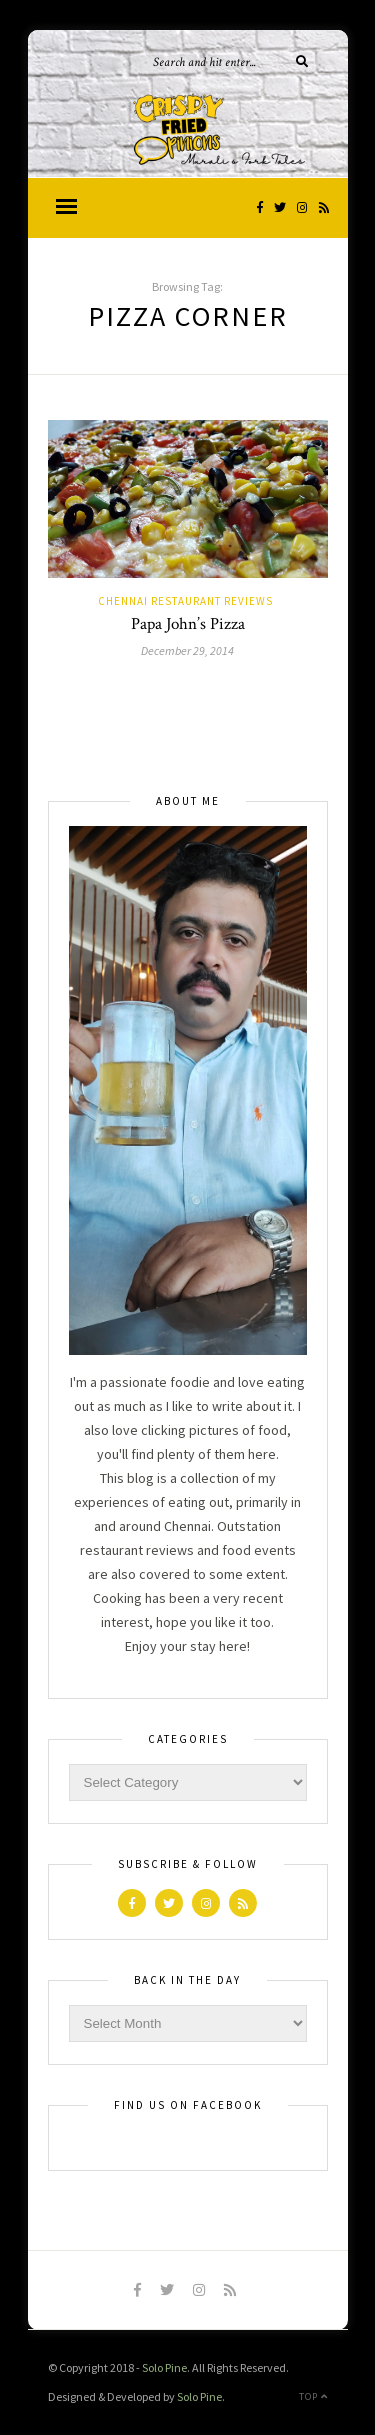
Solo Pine (164, 2367)
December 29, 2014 (187, 650)
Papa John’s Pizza (188, 624)
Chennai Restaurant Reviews (185, 601)
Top (313, 2396)
